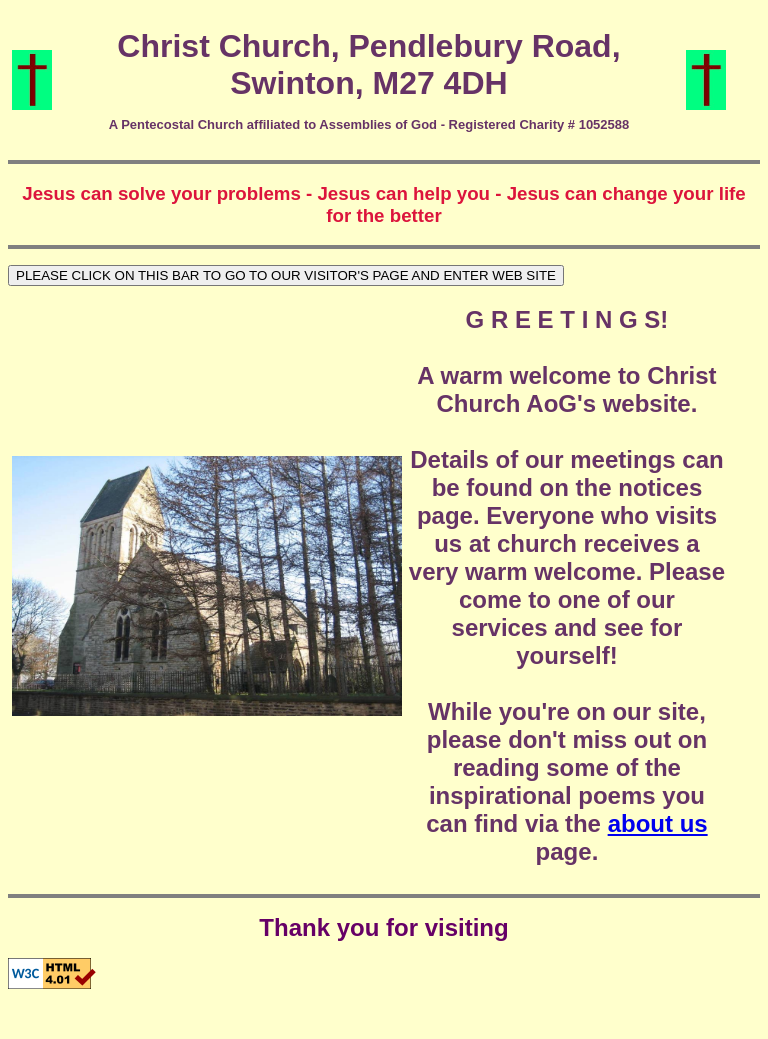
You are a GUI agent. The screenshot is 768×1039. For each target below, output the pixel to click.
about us (658, 823)
